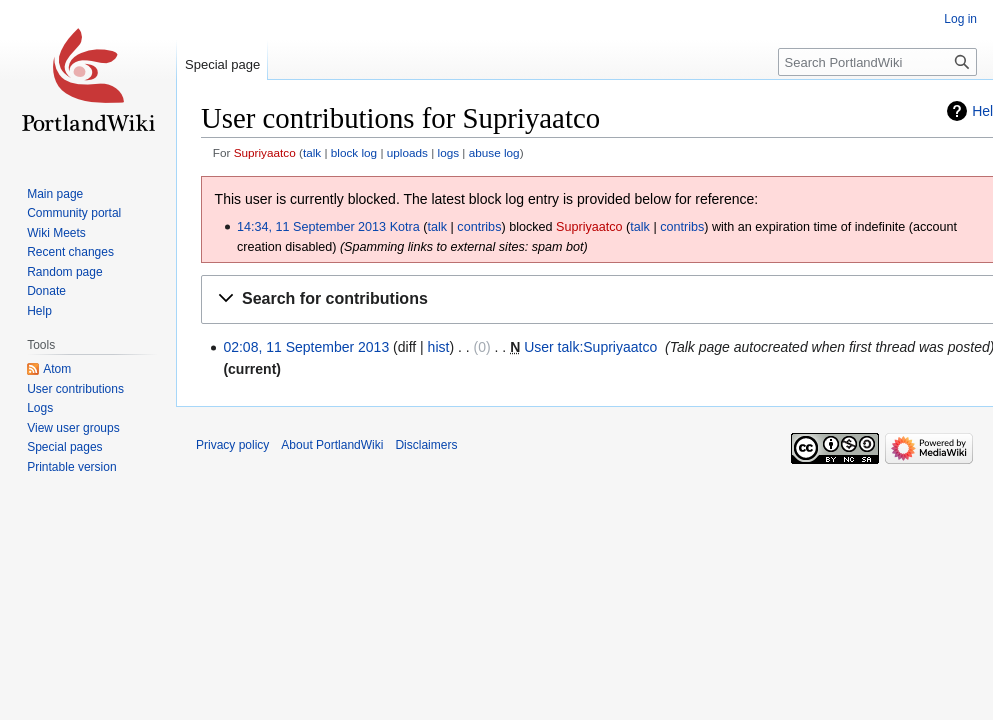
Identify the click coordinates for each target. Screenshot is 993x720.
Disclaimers (426, 445)
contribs (479, 227)
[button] (601, 299)
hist (439, 347)
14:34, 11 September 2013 (311, 227)
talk (312, 152)
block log (354, 152)
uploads (407, 152)
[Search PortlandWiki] (877, 62)
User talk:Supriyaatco (590, 347)
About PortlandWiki (332, 445)
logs (449, 152)
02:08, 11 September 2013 (306, 347)
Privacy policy (232, 445)
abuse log (494, 152)
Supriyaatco (265, 152)
